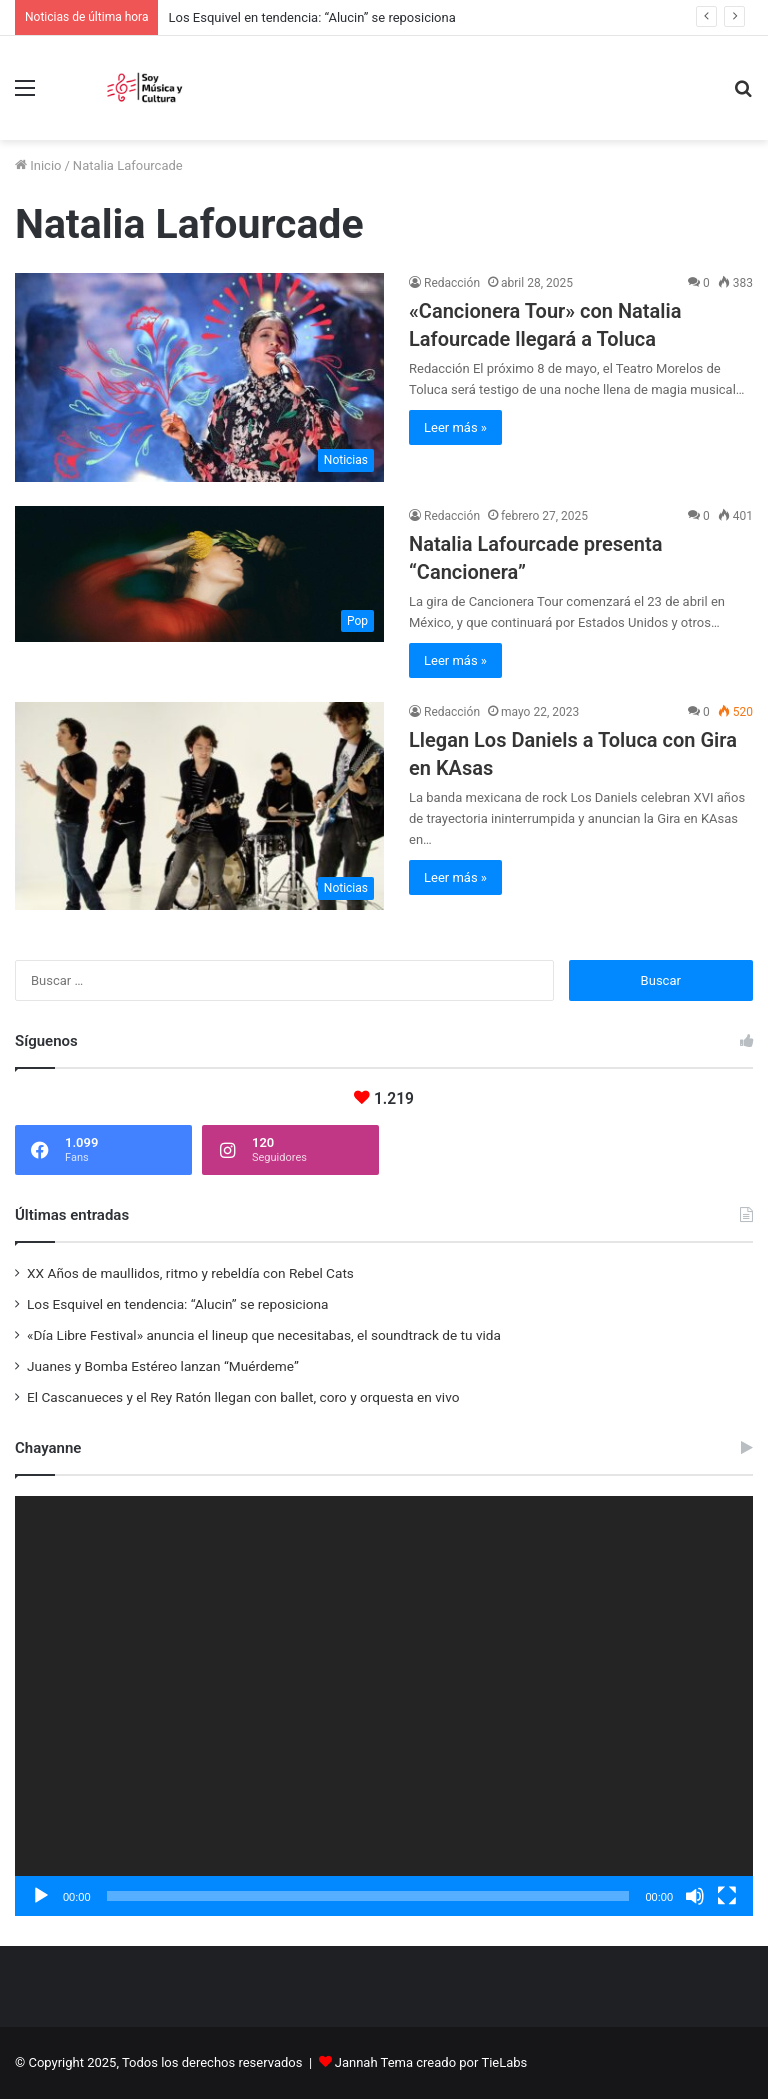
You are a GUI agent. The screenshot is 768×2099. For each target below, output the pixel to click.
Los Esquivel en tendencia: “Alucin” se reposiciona (311, 17)
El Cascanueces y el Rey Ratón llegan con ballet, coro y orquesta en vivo (243, 1397)
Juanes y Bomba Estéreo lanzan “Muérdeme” (163, 1366)
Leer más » (455, 427)
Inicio (38, 165)
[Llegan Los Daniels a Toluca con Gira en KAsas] (199, 806)
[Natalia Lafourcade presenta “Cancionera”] (199, 574)
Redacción (452, 283)
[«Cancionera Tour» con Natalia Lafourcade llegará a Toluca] (199, 377)
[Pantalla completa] (727, 1896)
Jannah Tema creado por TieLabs (431, 2062)
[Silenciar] (695, 1896)
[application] (384, 1706)
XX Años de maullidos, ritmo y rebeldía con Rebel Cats (190, 1273)
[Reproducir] (41, 1896)
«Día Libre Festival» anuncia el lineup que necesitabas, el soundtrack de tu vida (264, 1335)
